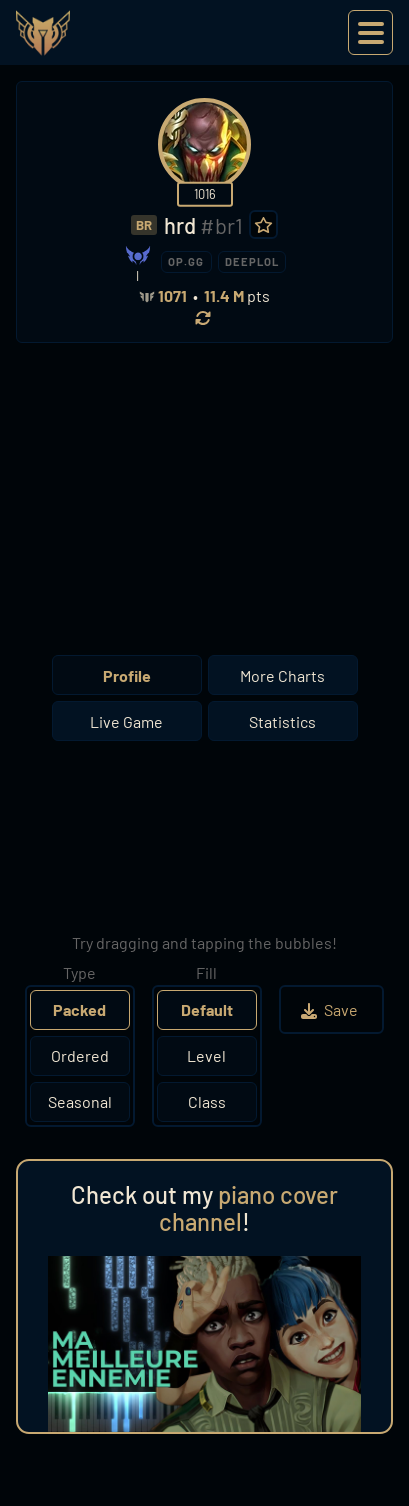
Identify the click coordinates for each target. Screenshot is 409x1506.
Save (331, 1009)
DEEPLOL (252, 261)
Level (206, 1055)
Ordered (80, 1055)
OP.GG (186, 261)
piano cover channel (248, 1208)
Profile (127, 675)
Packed (79, 1009)
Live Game (126, 721)
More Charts (282, 675)
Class (207, 1101)
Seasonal (80, 1101)
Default (207, 1009)
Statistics (282, 721)
